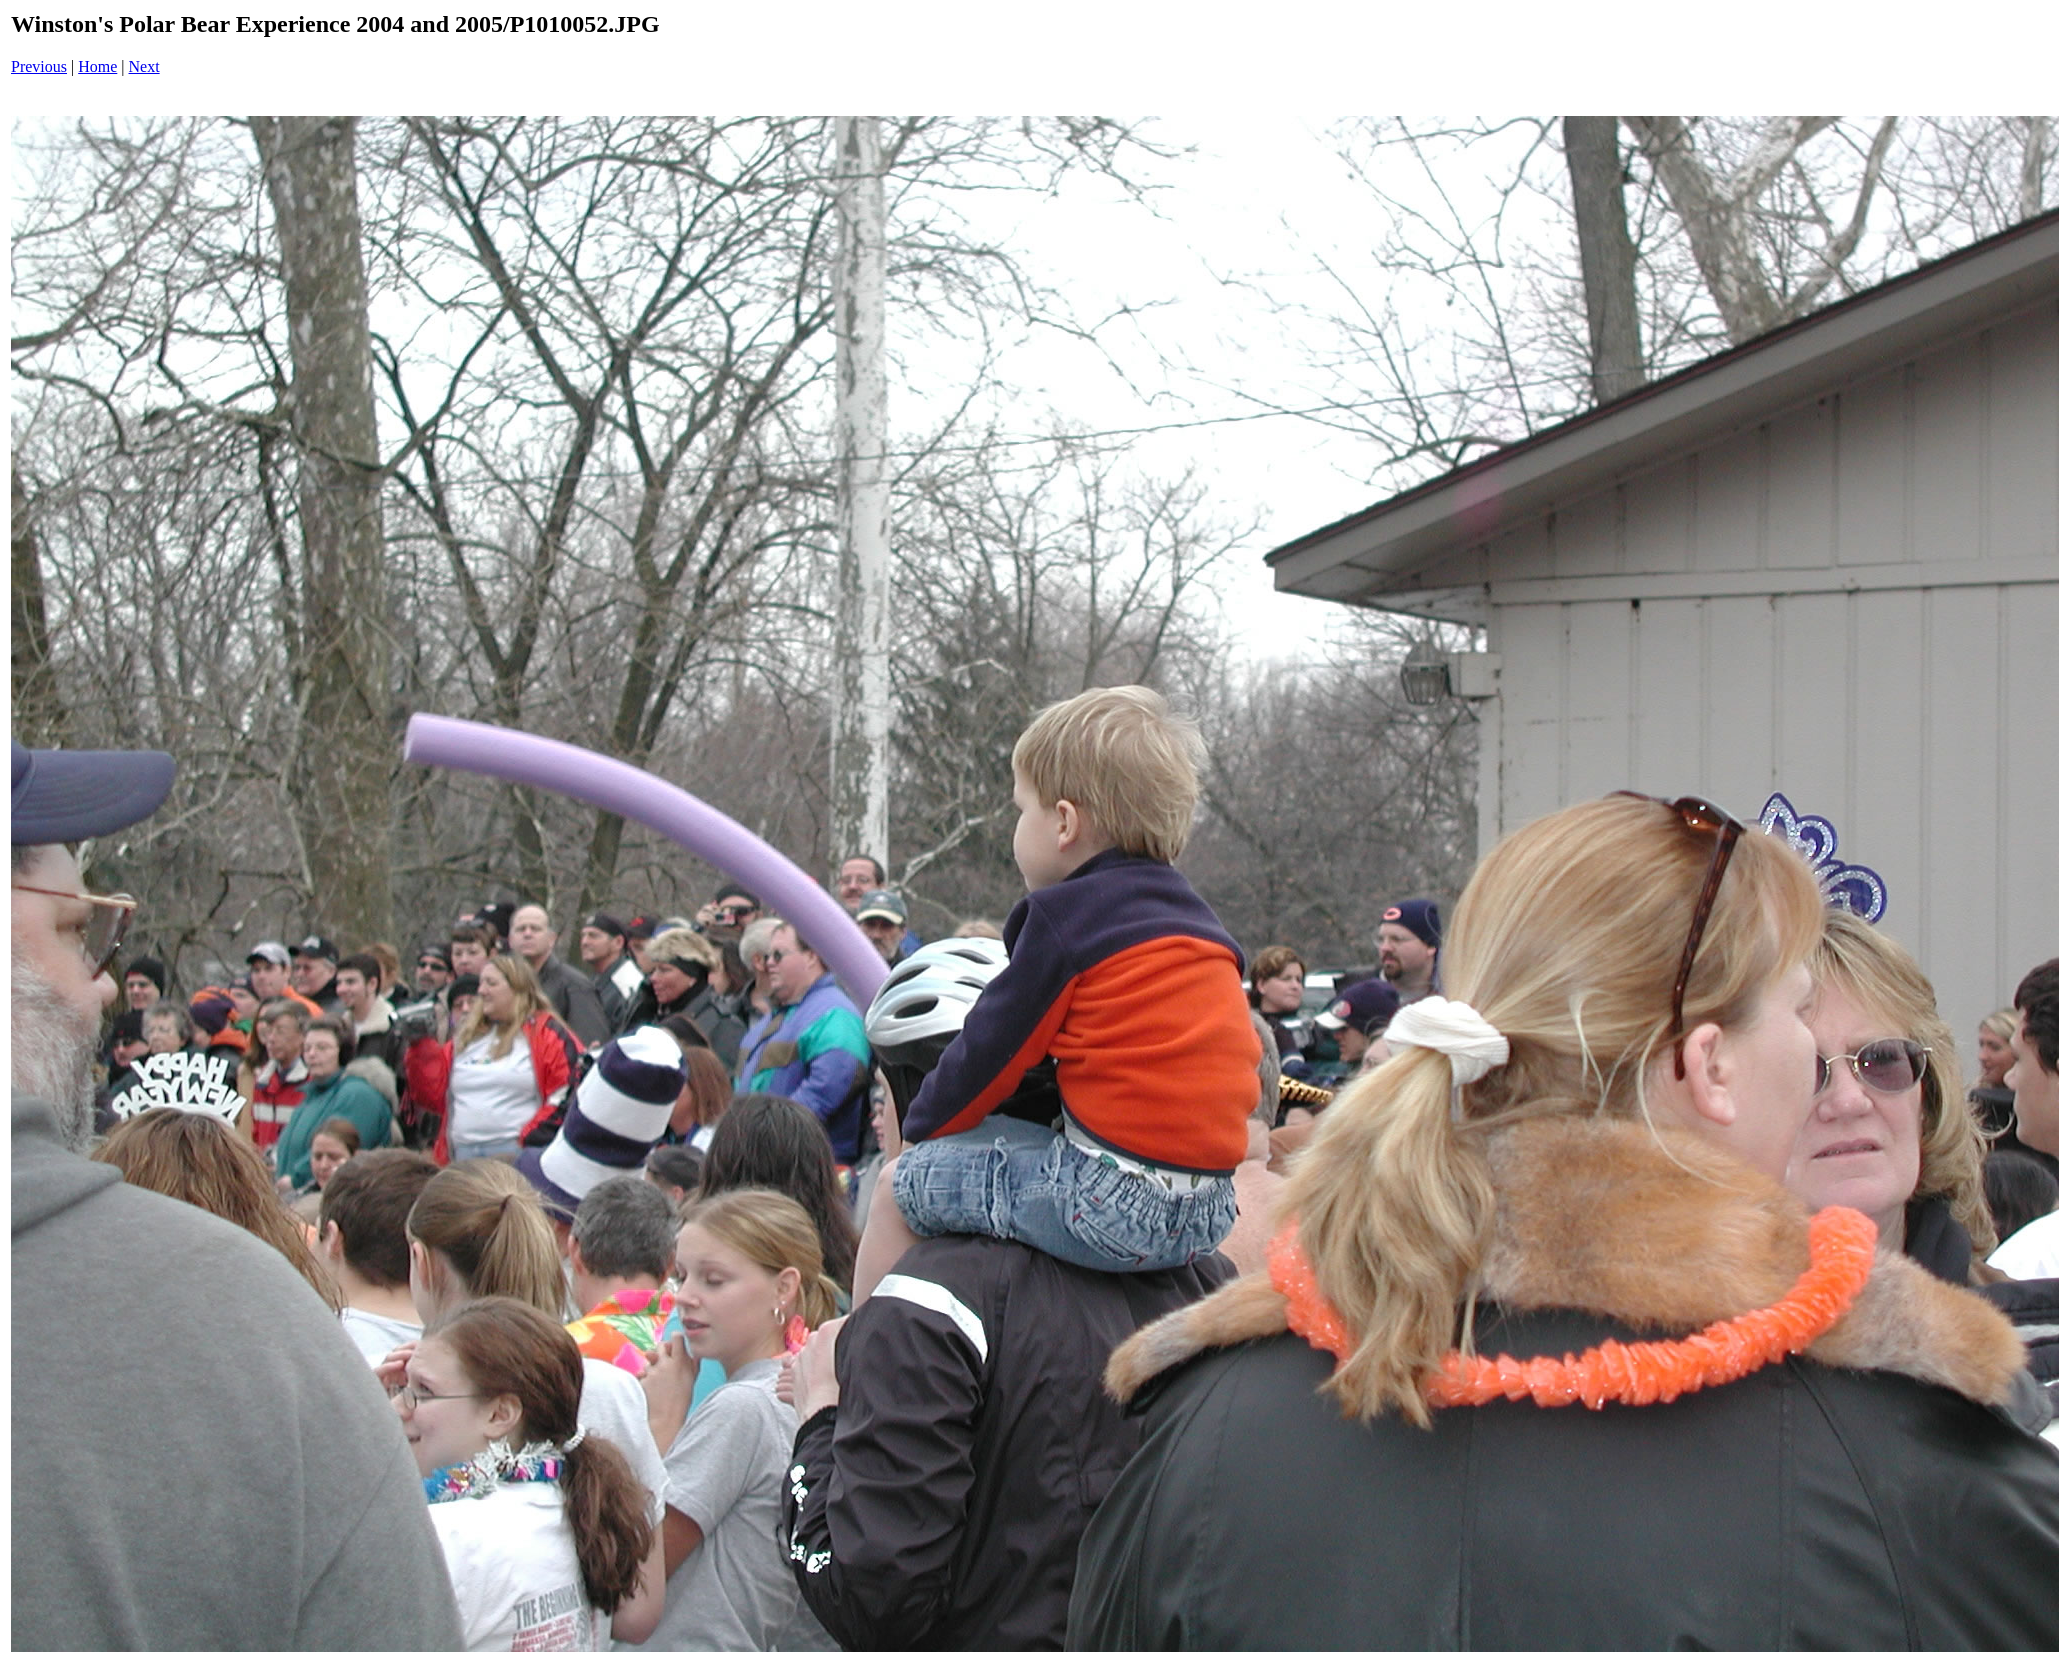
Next (144, 66)
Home (97, 66)
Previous (39, 66)
